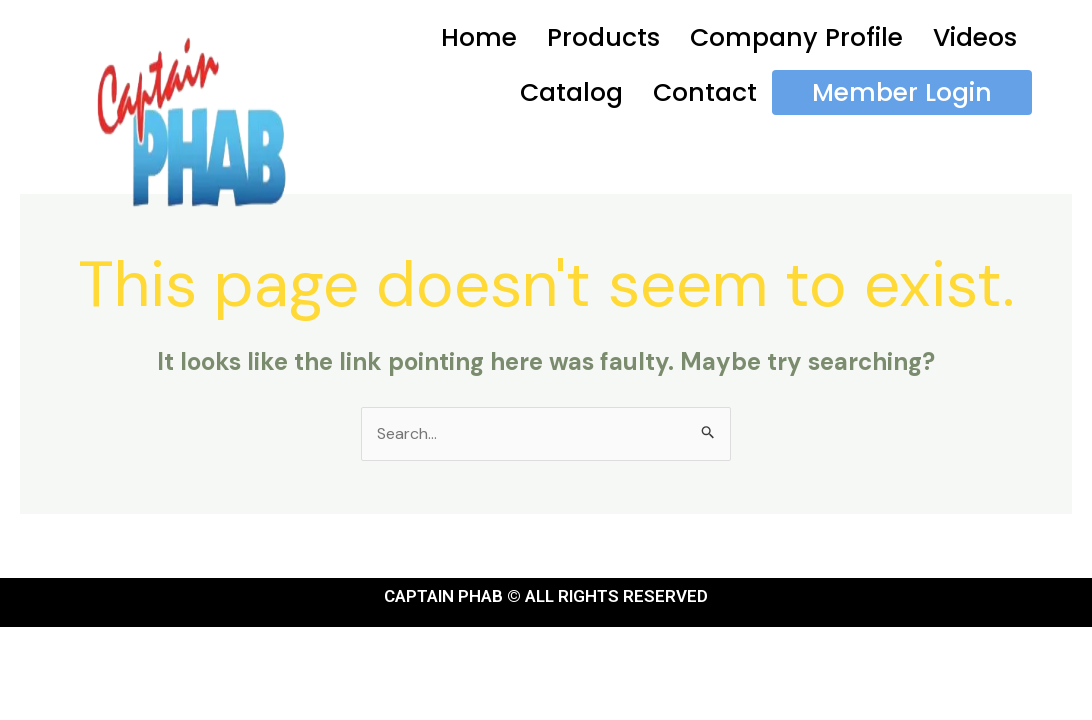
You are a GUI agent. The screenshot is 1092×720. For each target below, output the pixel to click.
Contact (705, 92)
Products (603, 37)
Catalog (571, 92)
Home (479, 37)
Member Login (902, 92)
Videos (975, 37)
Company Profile (796, 37)
